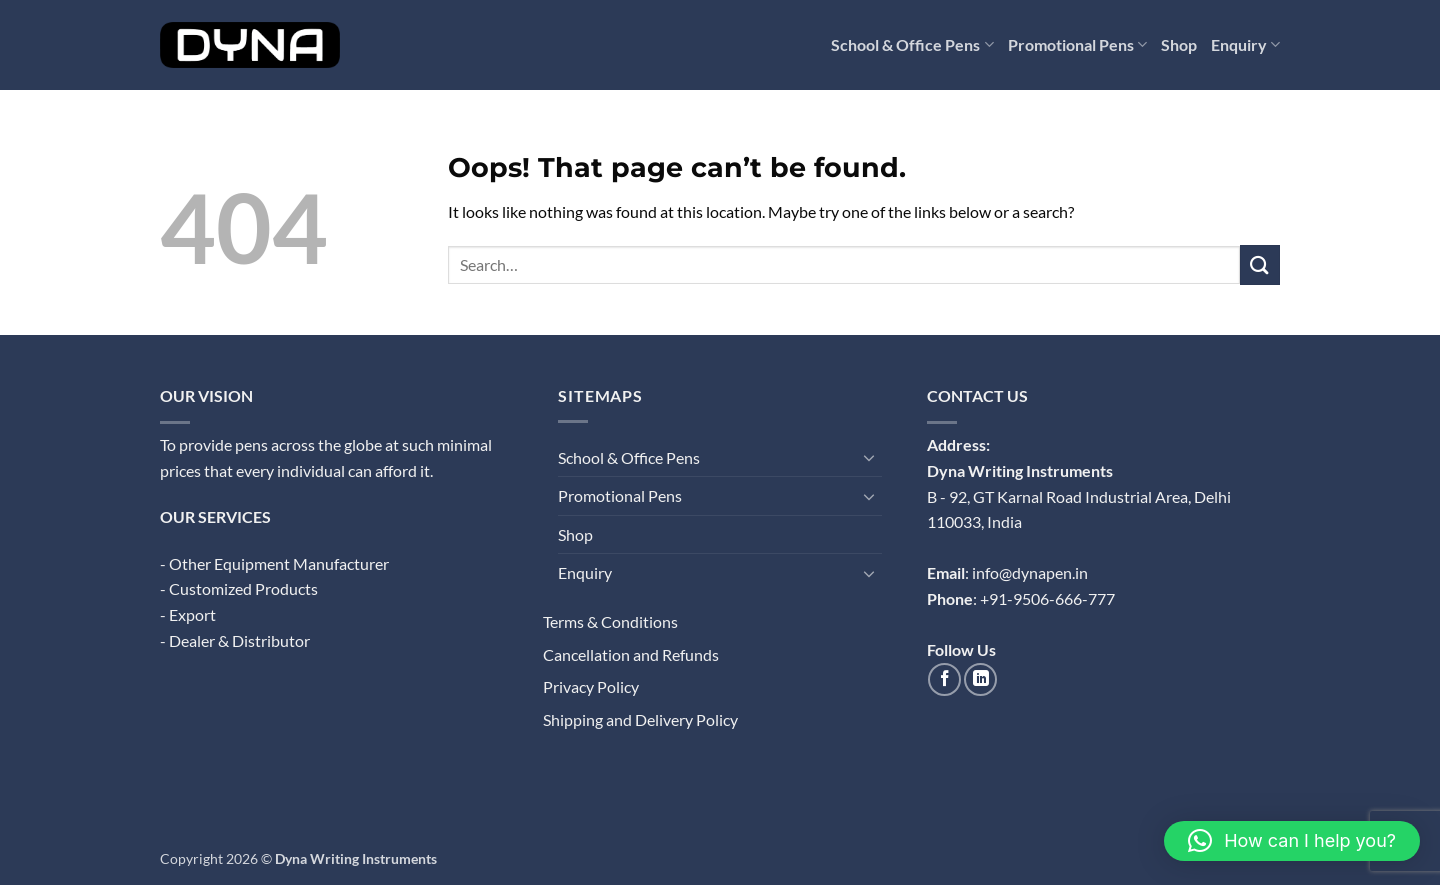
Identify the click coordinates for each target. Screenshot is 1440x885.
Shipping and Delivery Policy (640, 719)
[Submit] (1260, 264)
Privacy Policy (591, 686)
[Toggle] (870, 457)
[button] (1292, 841)
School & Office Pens (912, 45)
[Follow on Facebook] (944, 679)
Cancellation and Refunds (631, 654)
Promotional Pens (1077, 45)
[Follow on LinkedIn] (980, 679)
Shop (1179, 44)
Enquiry (1245, 45)
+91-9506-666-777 (1047, 598)
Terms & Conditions (610, 621)
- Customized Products (239, 588)
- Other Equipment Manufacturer (274, 563)
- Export (188, 614)
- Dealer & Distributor (235, 640)
